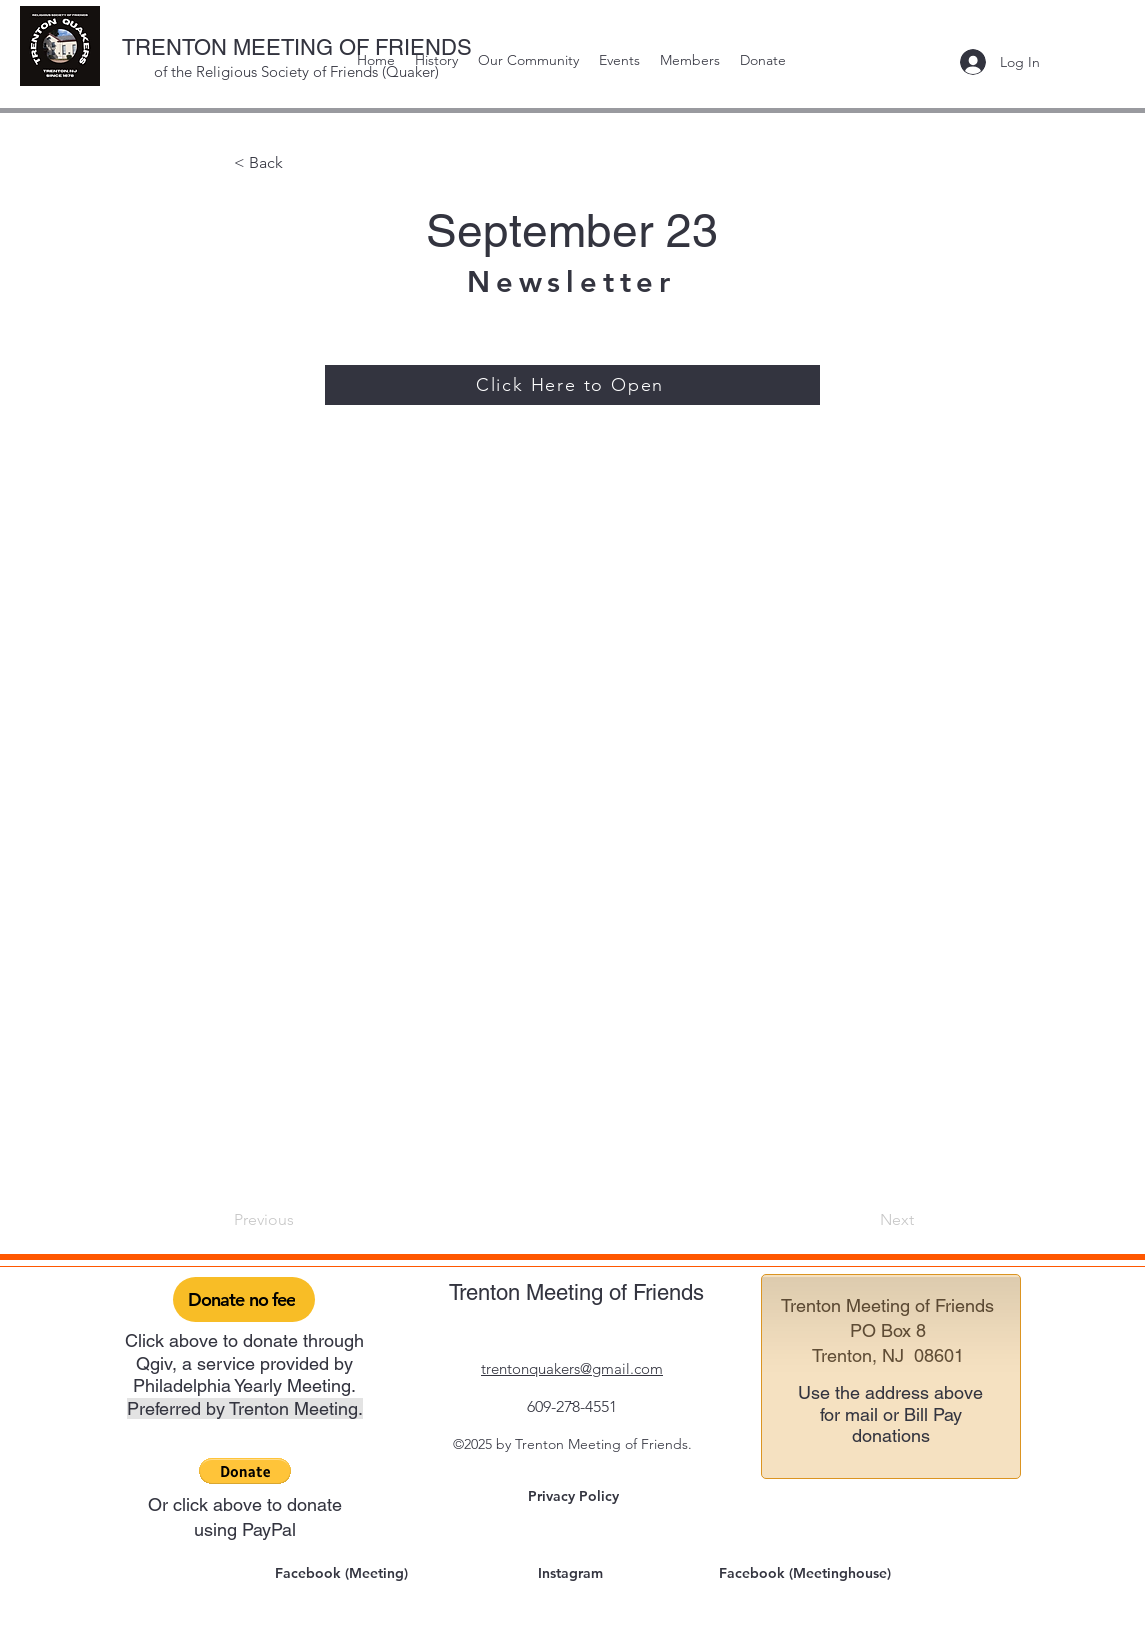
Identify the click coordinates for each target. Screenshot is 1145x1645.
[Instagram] (573, 1573)
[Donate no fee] (244, 1299)
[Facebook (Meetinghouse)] (807, 1573)
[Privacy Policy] (576, 1496)
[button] (245, 1471)
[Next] (864, 1220)
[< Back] (300, 163)
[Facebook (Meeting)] (344, 1573)
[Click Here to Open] (572, 385)
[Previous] (300, 1220)
